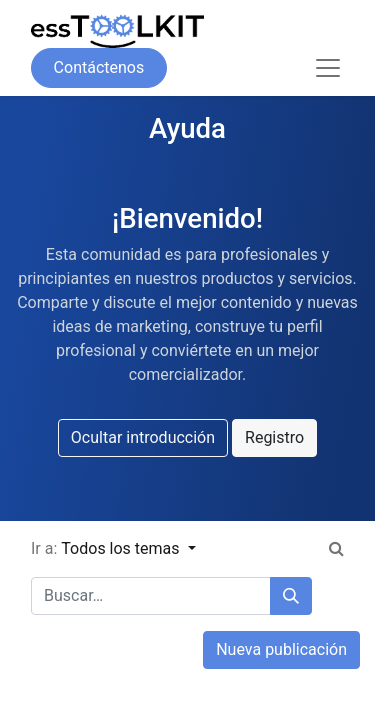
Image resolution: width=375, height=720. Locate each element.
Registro (274, 437)
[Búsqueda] (291, 596)
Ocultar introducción (143, 437)
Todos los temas (122, 548)
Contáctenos (99, 67)
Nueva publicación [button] (281, 649)
